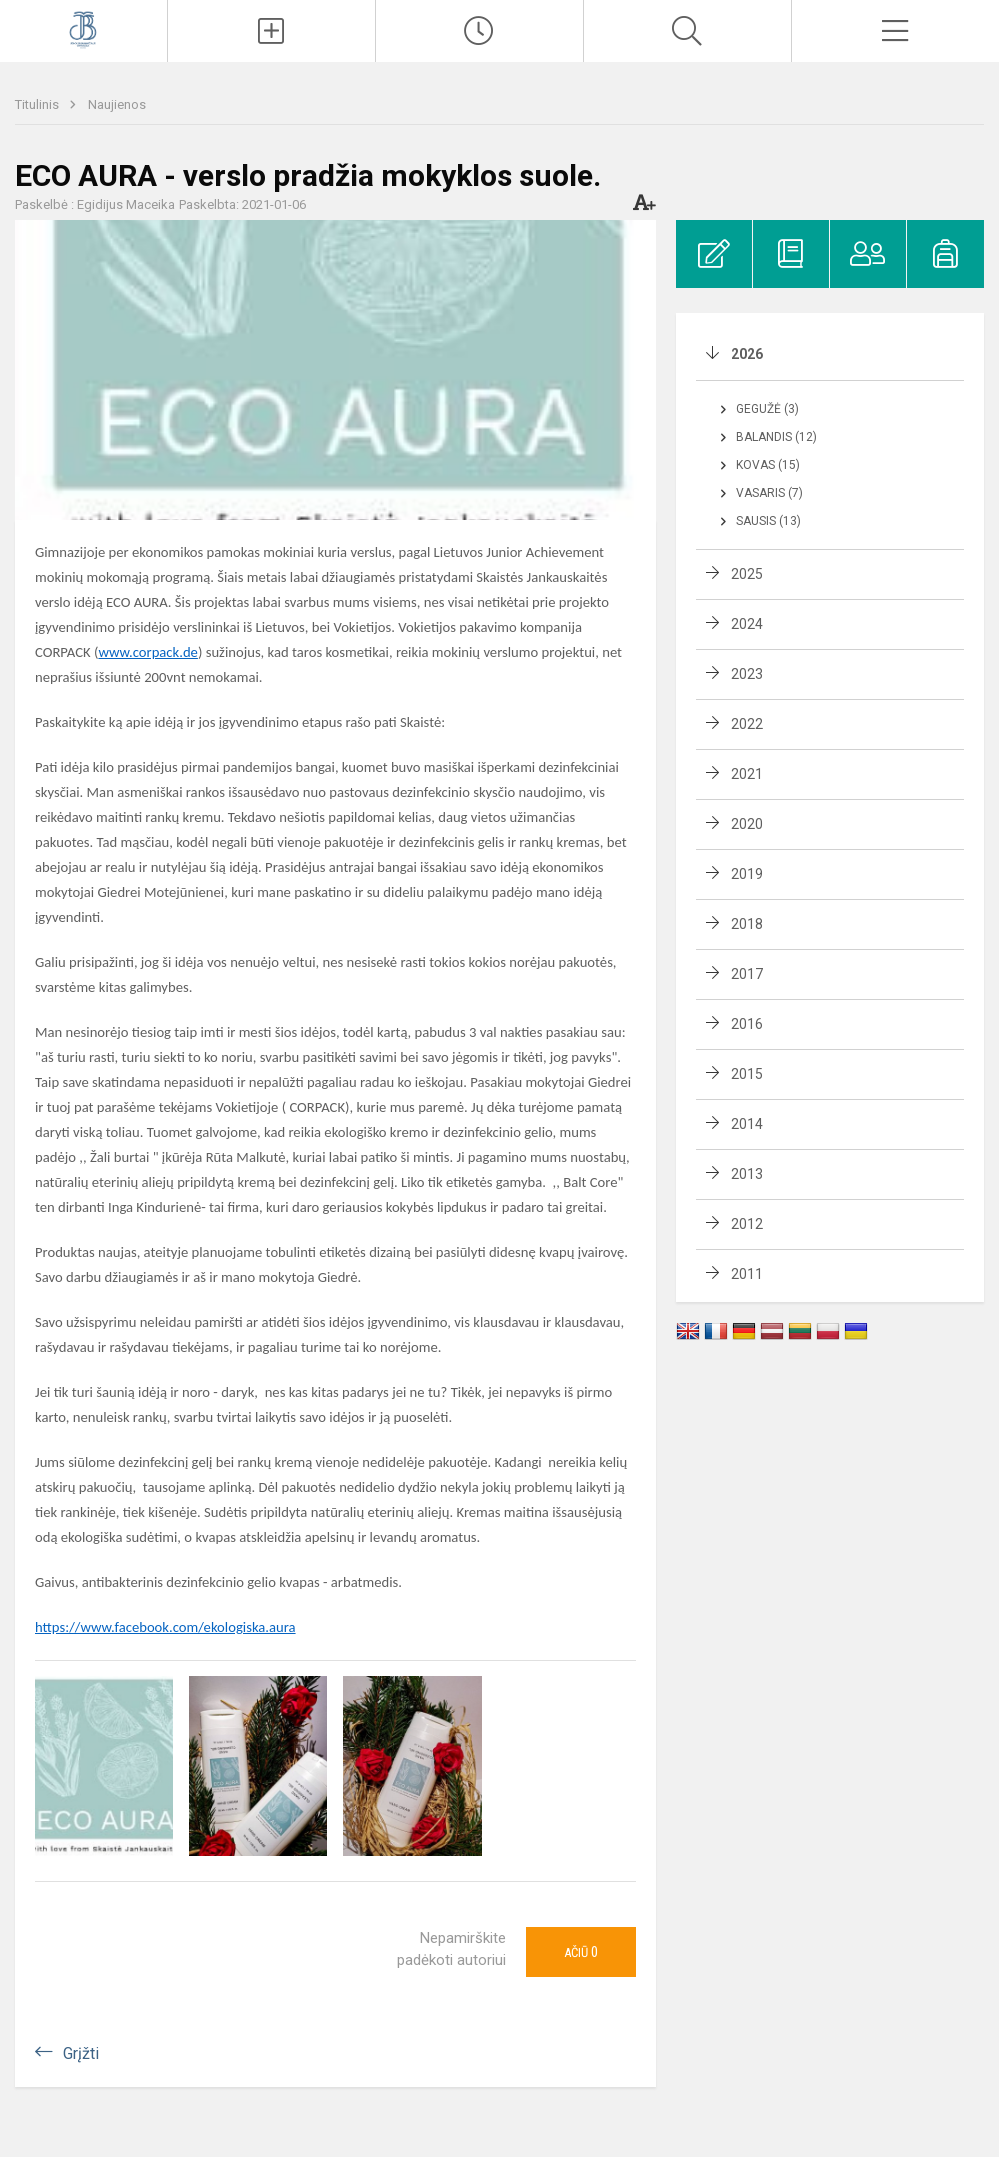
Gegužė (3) (767, 409)
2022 (747, 724)
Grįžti (81, 2053)
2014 (747, 1124)
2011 (747, 1274)
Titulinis (38, 104)
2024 (747, 624)
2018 (747, 924)
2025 (747, 574)
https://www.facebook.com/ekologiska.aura (165, 1627)
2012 (747, 1224)
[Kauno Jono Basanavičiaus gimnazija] (83, 28)
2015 (747, 1074)
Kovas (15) (768, 465)
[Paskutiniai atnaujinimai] (479, 31)
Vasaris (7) (769, 493)
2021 (747, 774)
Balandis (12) (776, 437)
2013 (747, 1174)
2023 (747, 674)
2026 (747, 354)
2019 (747, 874)
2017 (747, 974)
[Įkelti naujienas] (271, 31)
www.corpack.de (148, 652)
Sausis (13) (768, 521)
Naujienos (117, 104)
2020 (747, 824)
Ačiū (581, 1952)
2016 (747, 1024)
